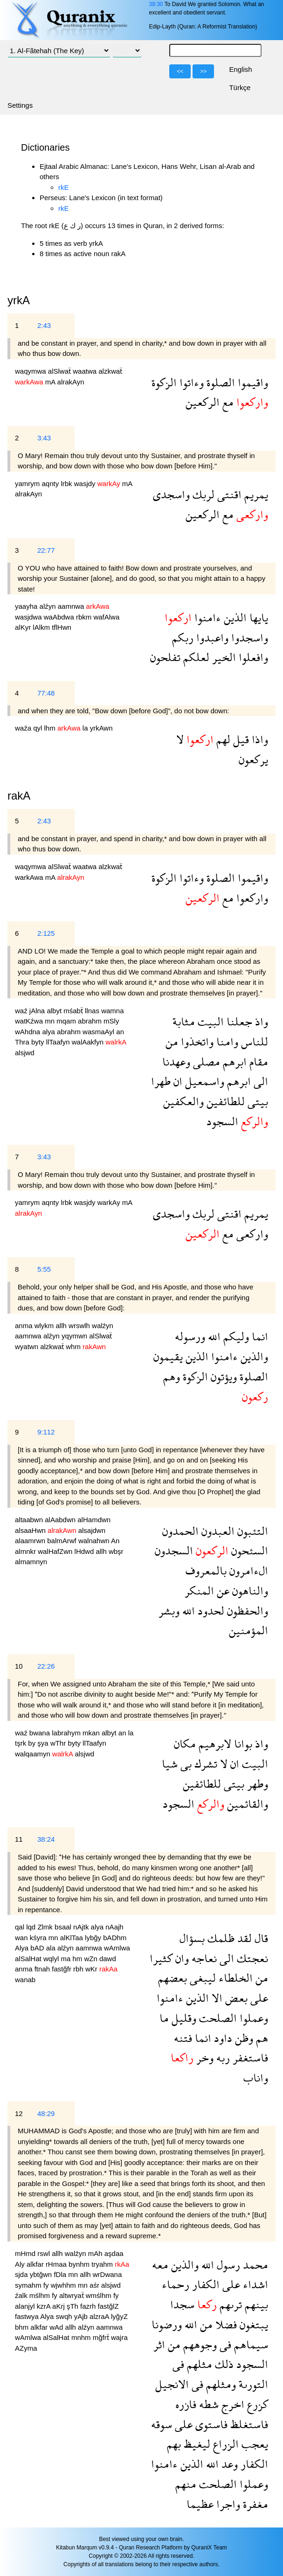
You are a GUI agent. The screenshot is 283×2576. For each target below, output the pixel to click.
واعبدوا (210, 637)
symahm (29, 2285)
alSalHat (29, 1959)
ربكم (182, 637)
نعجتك (251, 1958)
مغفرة (254, 2504)
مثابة (184, 1021)
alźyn (49, 606)
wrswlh (80, 1326)
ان (176, 1081)
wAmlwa (117, 1948)
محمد (254, 2264)
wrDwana (107, 2274)
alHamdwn (93, 1520)
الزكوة (164, 382)
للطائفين (224, 1101)
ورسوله (190, 1336)
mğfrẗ (102, 2337)
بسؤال (192, 1938)
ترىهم (229, 2304)
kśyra (39, 1938)
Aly (21, 2264)
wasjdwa (29, 617)
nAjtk (82, 1927)
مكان (185, 1743)
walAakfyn (89, 1042)
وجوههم (198, 2344)
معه (160, 2264)
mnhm (82, 2337)
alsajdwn (91, 1530)
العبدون (217, 1531)
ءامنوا (206, 617)
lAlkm (42, 627)
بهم (174, 2443)
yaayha (27, 606)
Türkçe (239, 87)
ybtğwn (42, 2274)
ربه (222, 2057)
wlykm (45, 1326)
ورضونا (167, 2324)
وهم (171, 1376)
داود (221, 2038)
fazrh (89, 2306)
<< (180, 71)
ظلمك (220, 1938)
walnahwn (94, 1541)
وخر (203, 2057)
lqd (31, 1927)
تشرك (204, 1763)
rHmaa (57, 2264)
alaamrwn (31, 1541)
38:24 (46, 1839)
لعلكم (194, 657)
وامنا (226, 1041)
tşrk (21, 1743)
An (115, 1541)
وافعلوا (252, 657)
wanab (25, 1980)
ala (51, 1948)
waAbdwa (60, 617)
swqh (65, 2316)
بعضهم (172, 1977)
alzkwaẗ (110, 371)
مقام (257, 1061)
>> (203, 71)
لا (180, 739)
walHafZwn (56, 1551)
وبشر (169, 1610)
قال (260, 1938)
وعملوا (252, 2018)
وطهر (256, 1783)
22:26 (46, 1666)
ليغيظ (195, 2443)
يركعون (253, 759)
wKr (92, 1969)
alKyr (24, 627)
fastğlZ (108, 2306)
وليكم (235, 1336)
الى (259, 1081)
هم (260, 2038)
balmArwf (62, 1541)
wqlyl (52, 1959)
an (120, 1032)
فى (224, 2344)
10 (19, 1666)
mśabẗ (74, 1011)
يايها (257, 617)
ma (66, 1959)
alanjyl (26, 2306)
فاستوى (210, 2424)
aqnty (51, 483)
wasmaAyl (99, 1032)
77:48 (46, 693)
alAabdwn (61, 1520)
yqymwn (75, 1336)
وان (181, 1958)
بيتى (256, 1101)
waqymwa (31, 371)
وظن (242, 2038)
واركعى (251, 1233)
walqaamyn (33, 1754)
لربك (202, 494)
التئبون (251, 1531)
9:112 (46, 1432)
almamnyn (31, 1562)
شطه (207, 2404)
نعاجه (203, 1958)
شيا (170, 1763)
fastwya (27, 2316)
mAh (96, 2253)
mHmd (26, 2253)
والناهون (248, 1590)
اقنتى (228, 494)
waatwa (85, 371)
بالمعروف (206, 1570)
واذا (258, 739)
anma (25, 1326)
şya (43, 1743)
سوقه (161, 2424)
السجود (222, 1121)
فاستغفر (249, 2057)
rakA (18, 795)
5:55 (44, 1269)
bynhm (80, 2264)
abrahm (91, 1021)
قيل (239, 739)
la (86, 728)
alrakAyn (70, 382)
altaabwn (30, 1520)
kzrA (44, 2306)
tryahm (103, 2264)
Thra (23, 1042)
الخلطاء (234, 1977)
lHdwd (85, 1551)
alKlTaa (72, 1938)
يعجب (253, 2443)
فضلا (225, 2324)
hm (78, 1959)
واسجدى (171, 494)
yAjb (82, 2316)
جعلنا (238, 1021)
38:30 (156, 4)
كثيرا (161, 1958)
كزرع (256, 2404)
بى (185, 1763)
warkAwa (30, 877)
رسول (227, 2264)
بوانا (241, 1743)
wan (22, 1938)
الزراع (224, 2443)
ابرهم (233, 1061)
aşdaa (114, 2253)
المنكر (199, 1590)
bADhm (114, 1938)
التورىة (252, 2384)
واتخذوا (196, 1041)
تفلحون (165, 657)
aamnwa (72, 606)
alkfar (36, 2264)
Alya (22, 1948)
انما (258, 1336)
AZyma (26, 2348)
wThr (59, 1743)
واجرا (227, 2504)
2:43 (44, 325)
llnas (93, 1011)
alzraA (100, 2316)
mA (51, 382)
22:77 (46, 550)
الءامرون (247, 1570)
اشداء (254, 2284)
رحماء (175, 2284)
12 (19, 2113)
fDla (61, 2274)
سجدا (182, 2304)
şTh (73, 2306)
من (172, 1041)
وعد (228, 2464)
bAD (38, 1948)
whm (74, 1347)
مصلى (205, 1061)
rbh (79, 1969)
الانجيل (172, 2384)
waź (22, 1011)
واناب (255, 2077)
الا (215, 1997)
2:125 (46, 933)
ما (164, 2018)
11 (19, 1839)
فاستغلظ (248, 2424)
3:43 (44, 438)
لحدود (209, 1610)
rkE (63, 187)
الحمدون (180, 1531)
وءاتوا (190, 382)
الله (213, 1336)
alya (49, 1032)
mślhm (40, 2295)
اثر (159, 2344)
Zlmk (46, 1927)
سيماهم (249, 2344)
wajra (119, 2337)
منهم (185, 2484)
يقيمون (168, 1356)
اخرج (231, 2404)
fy (47, 2285)
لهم (222, 739)
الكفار (204, 2284)
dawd (107, 1959)
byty (38, 1042)
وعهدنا (176, 1061)
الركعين (203, 402)
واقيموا (251, 382)
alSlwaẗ (60, 371)
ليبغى (201, 1977)
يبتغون (252, 2324)
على (258, 1997)
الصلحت (216, 2018)
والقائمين (246, 1803)
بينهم (255, 2304)
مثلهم (198, 2364)
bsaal (64, 1927)
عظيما (200, 2504)
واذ (260, 1021)
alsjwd (25, 1053)
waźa (24, 728)
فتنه (183, 2038)
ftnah (43, 1969)
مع (227, 402)
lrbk (67, 483)
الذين (234, 617)
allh (62, 1326)
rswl (44, 2253)
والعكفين (183, 1101)
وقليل (182, 2018)
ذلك (223, 2364)
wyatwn (27, 1347)
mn (50, 1021)
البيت (209, 1021)
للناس (253, 1041)
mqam (67, 1021)
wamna (112, 1011)
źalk (22, 2295)
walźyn (102, 1326)
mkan (92, 1733)
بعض (235, 1997)
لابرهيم (213, 1743)
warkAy (109, 1202)
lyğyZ (119, 2316)
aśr (95, 2285)
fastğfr (62, 1969)
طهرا (161, 1081)
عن (221, 1590)
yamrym (28, 483)
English (240, 69)
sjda (22, 2274)
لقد (243, 1938)
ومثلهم (219, 2384)
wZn (91, 1959)
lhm (50, 728)
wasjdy (85, 483)
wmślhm (99, 2295)
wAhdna (28, 1032)
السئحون (248, 1550)
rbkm (85, 617)
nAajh (114, 1927)
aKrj (59, 2306)
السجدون (174, 1550)
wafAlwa (106, 617)
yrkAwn (101, 728)
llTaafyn (59, 1042)
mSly (111, 1021)
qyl (38, 728)
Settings (20, 105)
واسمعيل (203, 1081)
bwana (40, 1733)
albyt (55, 1011)
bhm (22, 2327)
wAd (57, 2327)
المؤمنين (248, 1630)
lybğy (94, 1938)
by (32, 1743)
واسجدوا (248, 637)
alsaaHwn (31, 1530)
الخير (222, 657)
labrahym (67, 1733)
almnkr (26, 1551)
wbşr (116, 1551)
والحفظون (246, 1610)
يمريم (255, 494)
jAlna (38, 1011)
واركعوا (251, 897)
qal (20, 1927)
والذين (253, 1356)
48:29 (46, 2113)
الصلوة (219, 382)
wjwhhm (64, 2285)
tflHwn (61, 627)
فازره (185, 2404)
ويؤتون (222, 1376)
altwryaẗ (72, 2295)
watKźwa (30, 1021)
